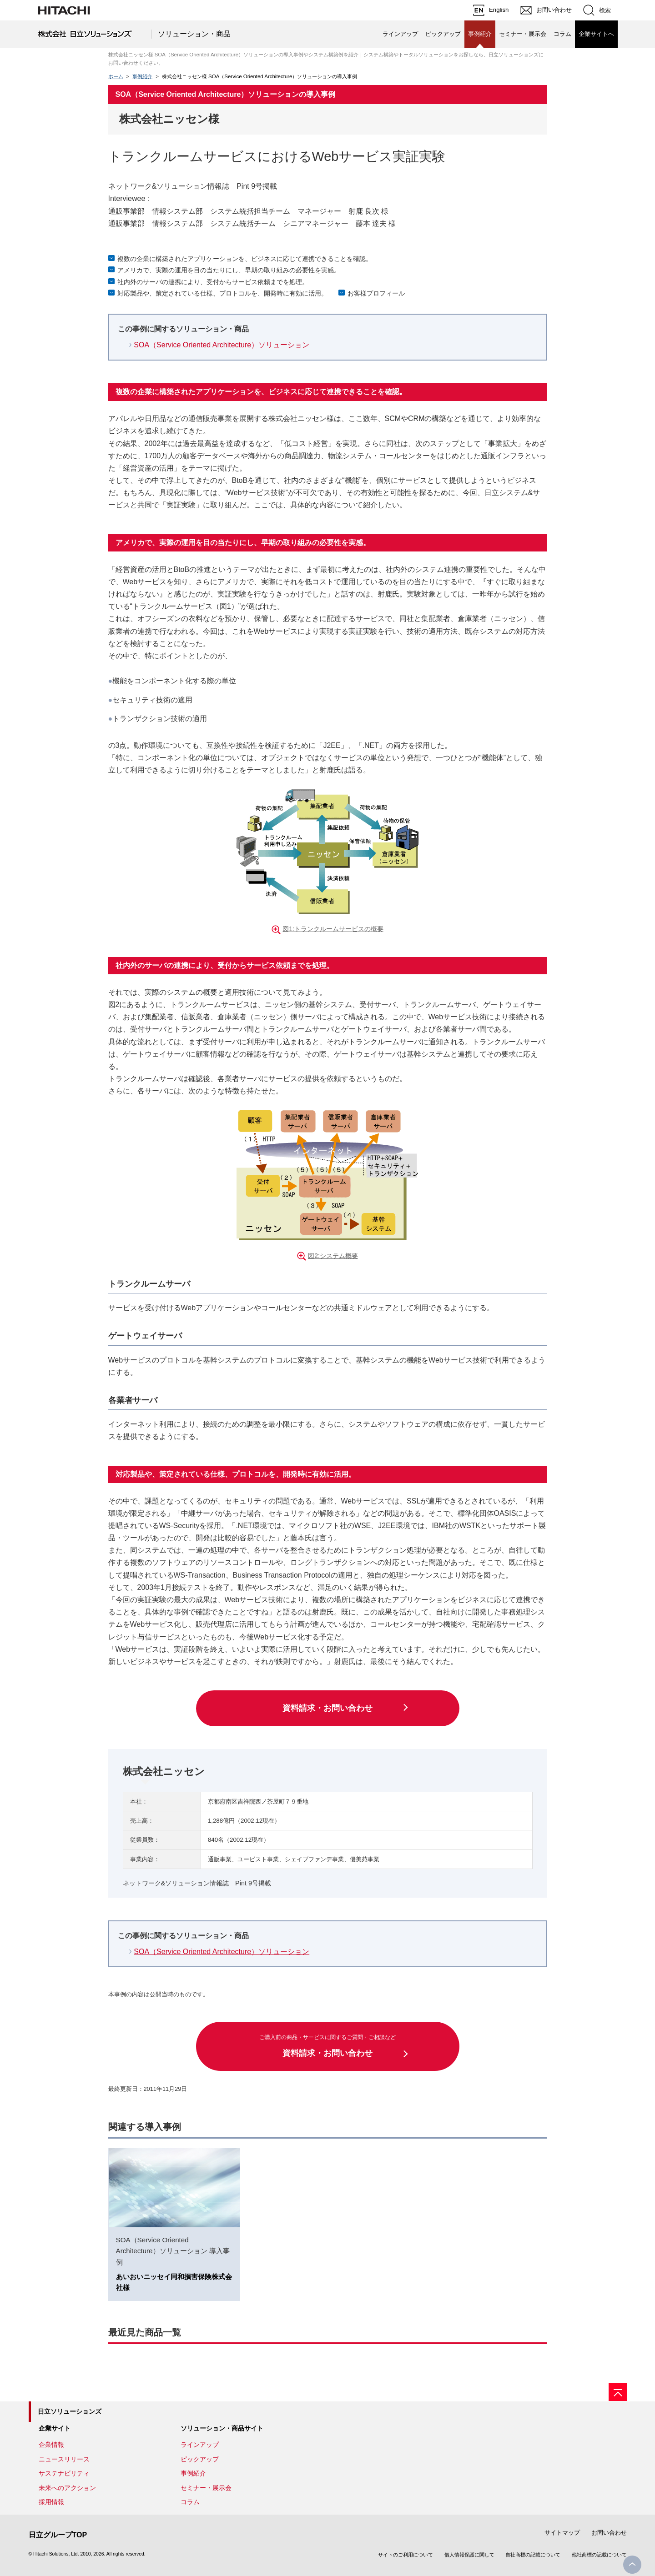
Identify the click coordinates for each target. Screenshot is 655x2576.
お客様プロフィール (376, 293)
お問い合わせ (609, 2532)
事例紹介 (142, 76)
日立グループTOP (58, 2535)
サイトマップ (562, 2532)
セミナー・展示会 (522, 33)
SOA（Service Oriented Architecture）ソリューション (221, 345)
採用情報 (51, 2502)
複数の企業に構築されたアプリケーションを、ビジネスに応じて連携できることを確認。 (244, 258)
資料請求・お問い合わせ (327, 1708)
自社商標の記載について (532, 2554)
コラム (562, 33)
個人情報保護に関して (469, 2554)
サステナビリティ (64, 2473)
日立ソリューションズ (69, 2411)
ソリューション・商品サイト (222, 2428)
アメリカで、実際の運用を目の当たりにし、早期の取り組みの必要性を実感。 (228, 270)
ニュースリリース (64, 2459)
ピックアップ (443, 33)
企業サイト (55, 2428)
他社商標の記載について (599, 2554)
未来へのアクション (67, 2487)
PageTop (632, 2565)
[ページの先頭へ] (618, 2392)
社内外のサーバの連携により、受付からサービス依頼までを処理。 (212, 282)
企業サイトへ (596, 33)
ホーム (115, 76)
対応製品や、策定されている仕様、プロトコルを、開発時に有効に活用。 (222, 293)
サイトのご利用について (405, 2554)
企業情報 (51, 2444)
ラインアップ (400, 33)
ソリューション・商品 (194, 34)
